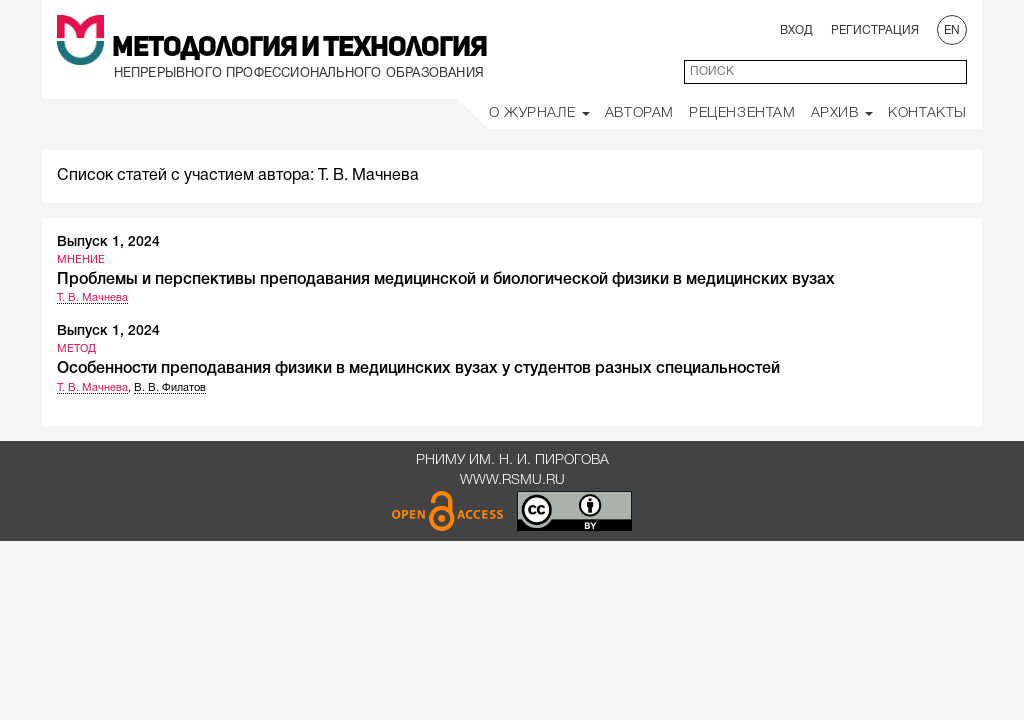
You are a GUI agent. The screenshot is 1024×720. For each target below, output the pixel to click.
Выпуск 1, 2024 (108, 242)
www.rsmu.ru (512, 480)
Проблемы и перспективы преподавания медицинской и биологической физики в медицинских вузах (446, 280)
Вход (796, 30)
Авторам (639, 113)
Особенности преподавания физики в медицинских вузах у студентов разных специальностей (418, 369)
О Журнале (539, 113)
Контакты (927, 113)
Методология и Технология (299, 49)
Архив (842, 113)
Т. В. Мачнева (92, 298)
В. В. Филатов (170, 388)
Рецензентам (742, 113)
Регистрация (875, 30)
